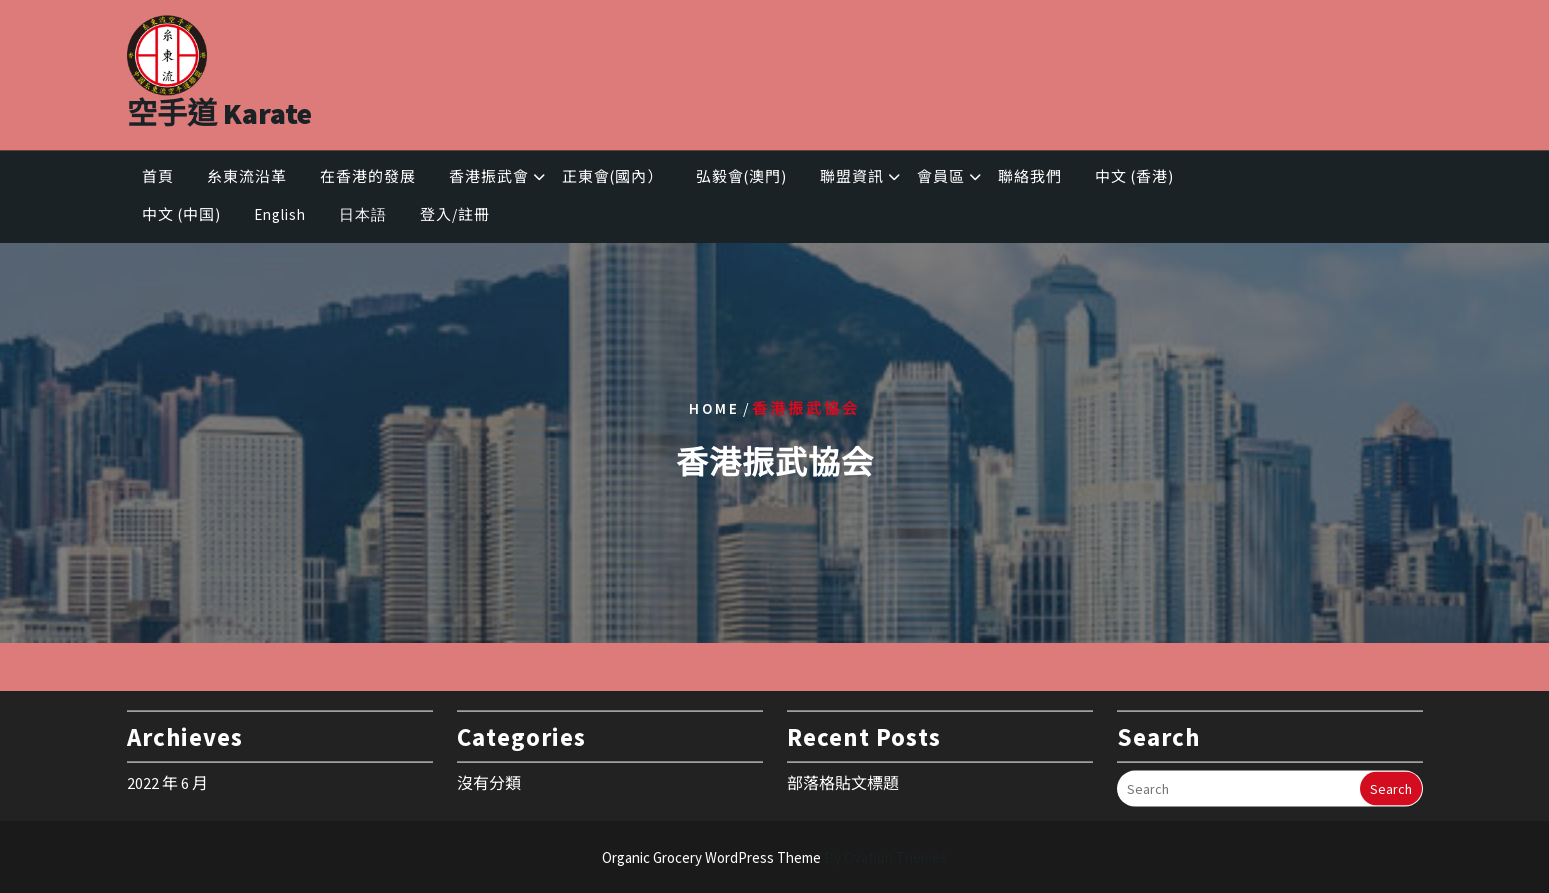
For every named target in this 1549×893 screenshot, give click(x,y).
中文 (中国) (181, 218)
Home (714, 407)
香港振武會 (489, 179)
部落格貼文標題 (843, 778)
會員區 (941, 179)
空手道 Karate (219, 108)
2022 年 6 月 (167, 778)
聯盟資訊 (852, 179)
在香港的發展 (368, 179)
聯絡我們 (1030, 179)
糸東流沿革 (247, 179)
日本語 (363, 218)
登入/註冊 (455, 218)
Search (1391, 784)
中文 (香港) (1134, 179)
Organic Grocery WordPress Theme (774, 857)
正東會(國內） (612, 179)
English (280, 218)
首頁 (158, 179)
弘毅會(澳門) (741, 179)
